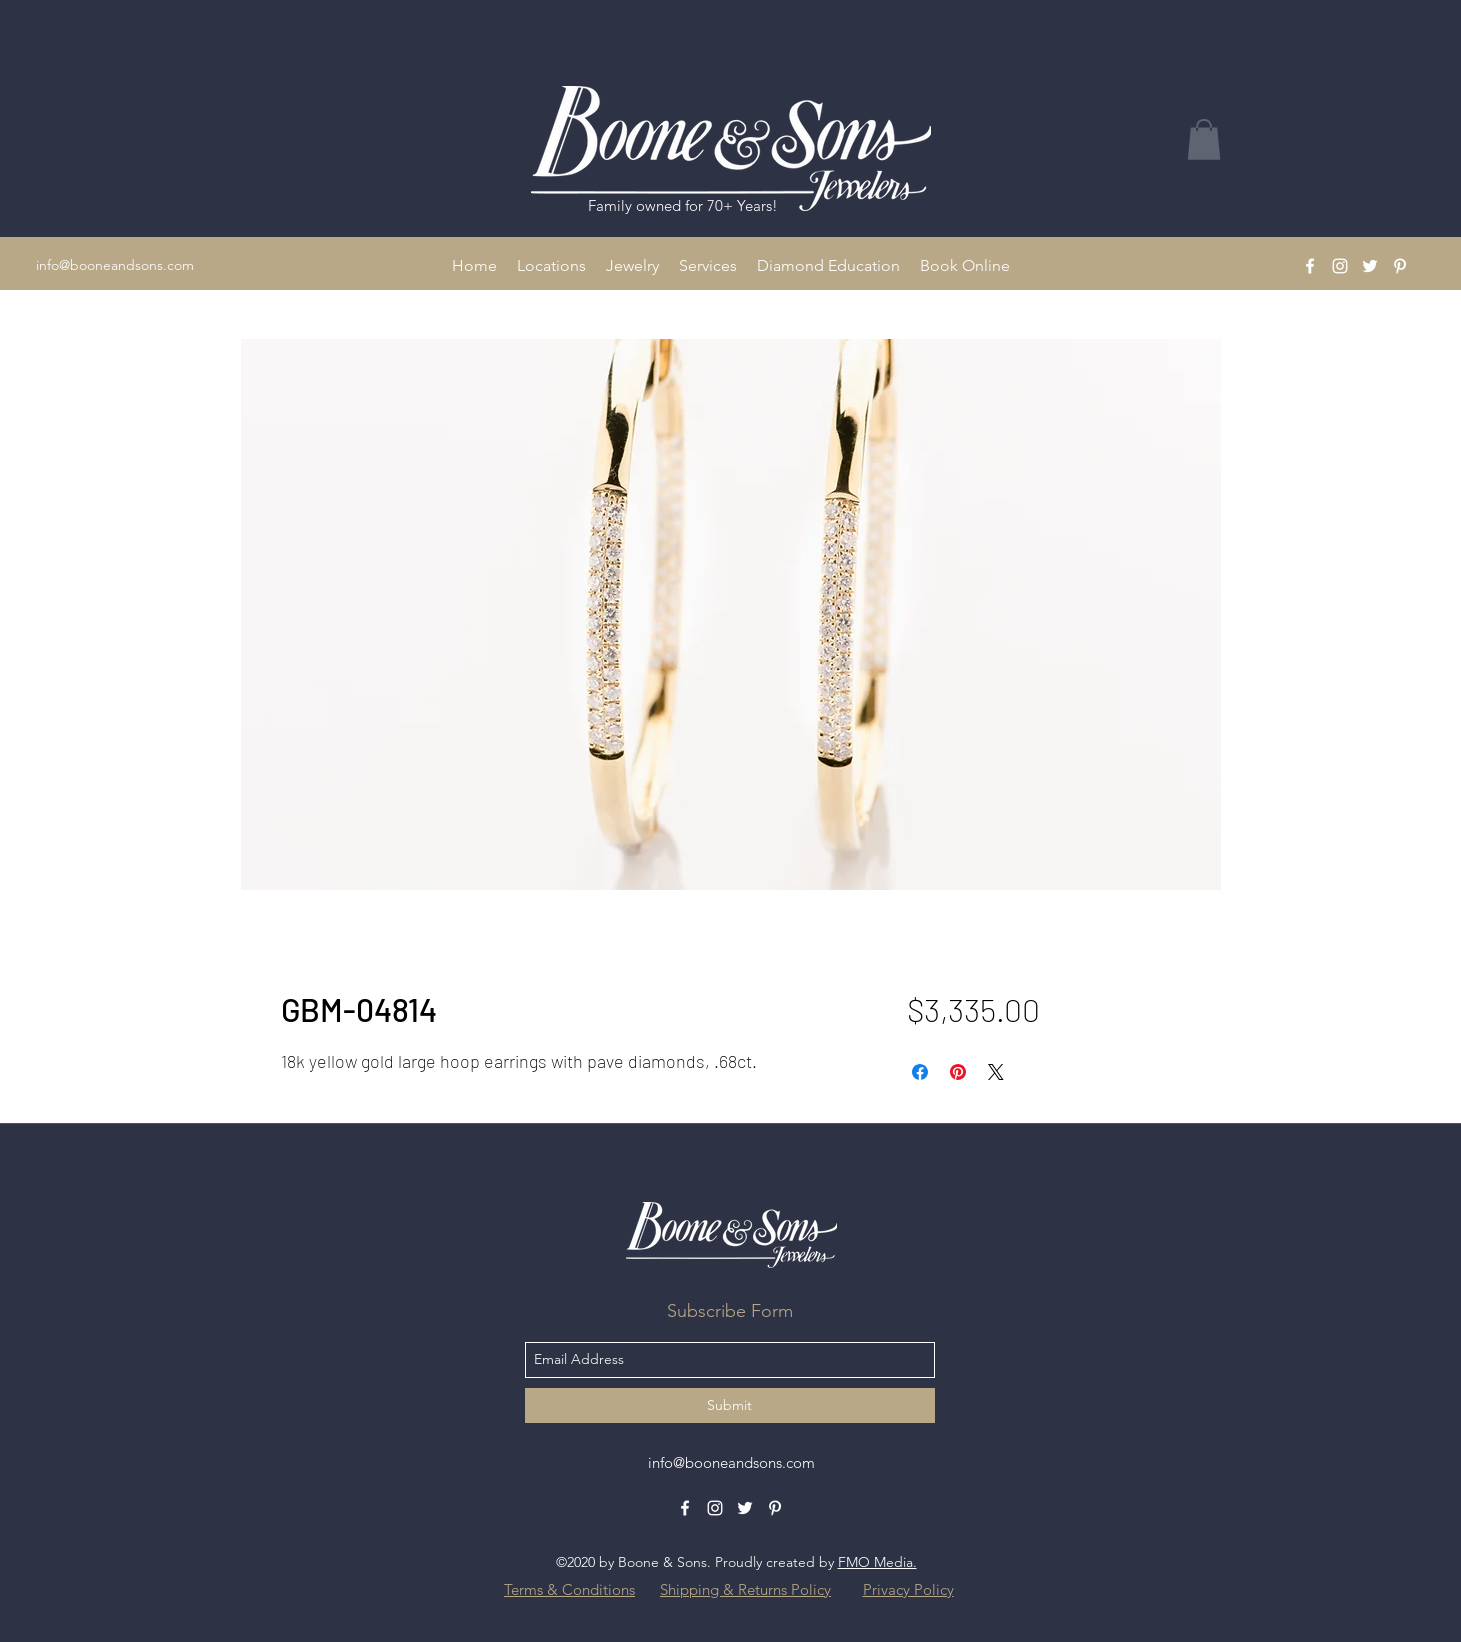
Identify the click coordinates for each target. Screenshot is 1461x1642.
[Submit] (730, 1405)
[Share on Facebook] (920, 1072)
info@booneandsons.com (115, 265)
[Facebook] (1310, 266)
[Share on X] (996, 1072)
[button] (551, 266)
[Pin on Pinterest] (958, 1072)
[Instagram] (1340, 266)
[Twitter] (1370, 266)
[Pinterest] (1400, 266)
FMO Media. (877, 1562)
